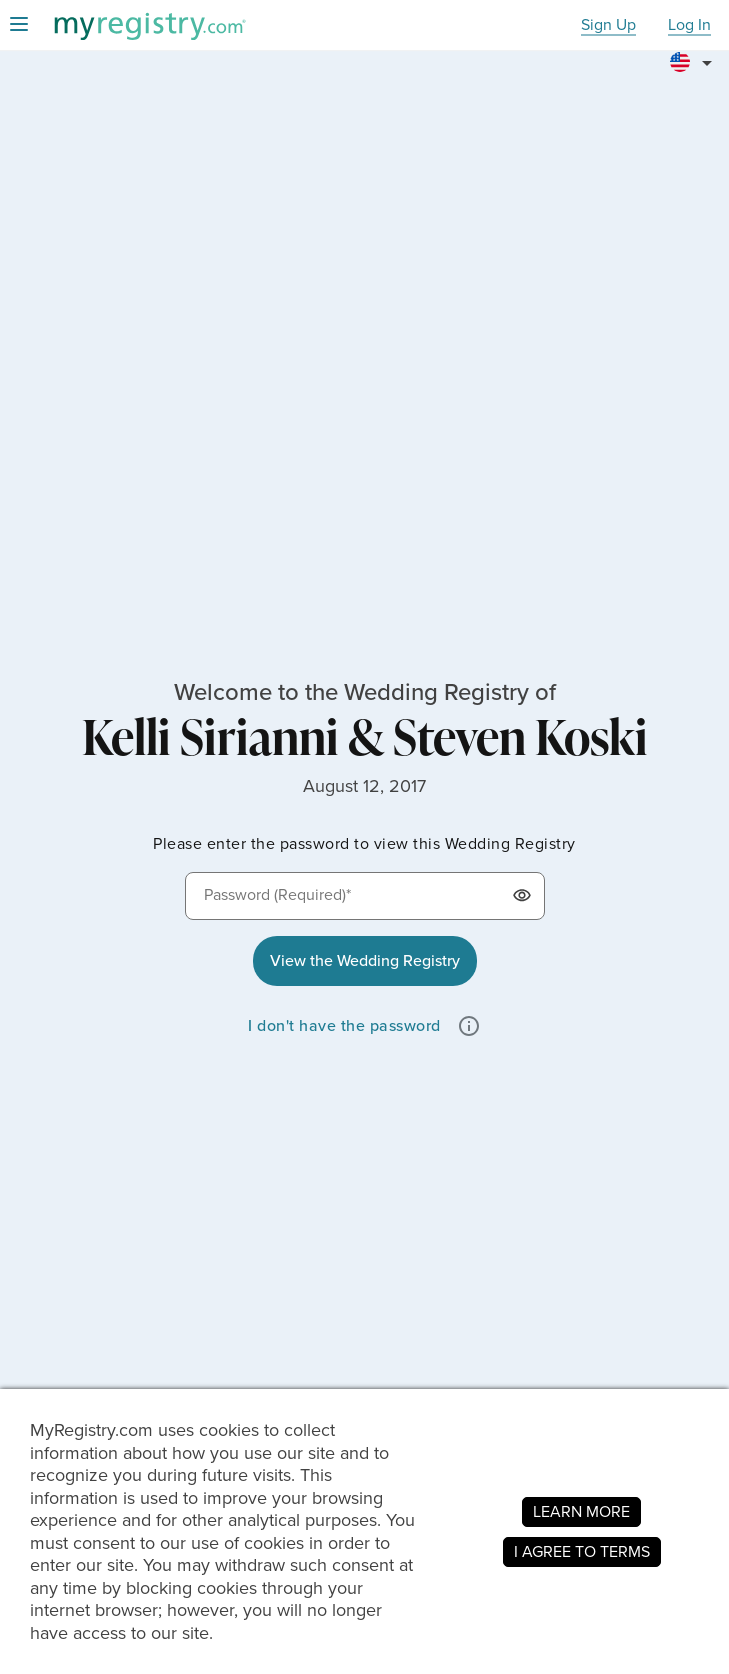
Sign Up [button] (608, 25)
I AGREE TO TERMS (582, 1551)
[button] (694, 54)
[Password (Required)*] (365, 896)
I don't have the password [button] (344, 1025)
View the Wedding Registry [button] (365, 960)
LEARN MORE (581, 1511)
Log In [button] (689, 25)
